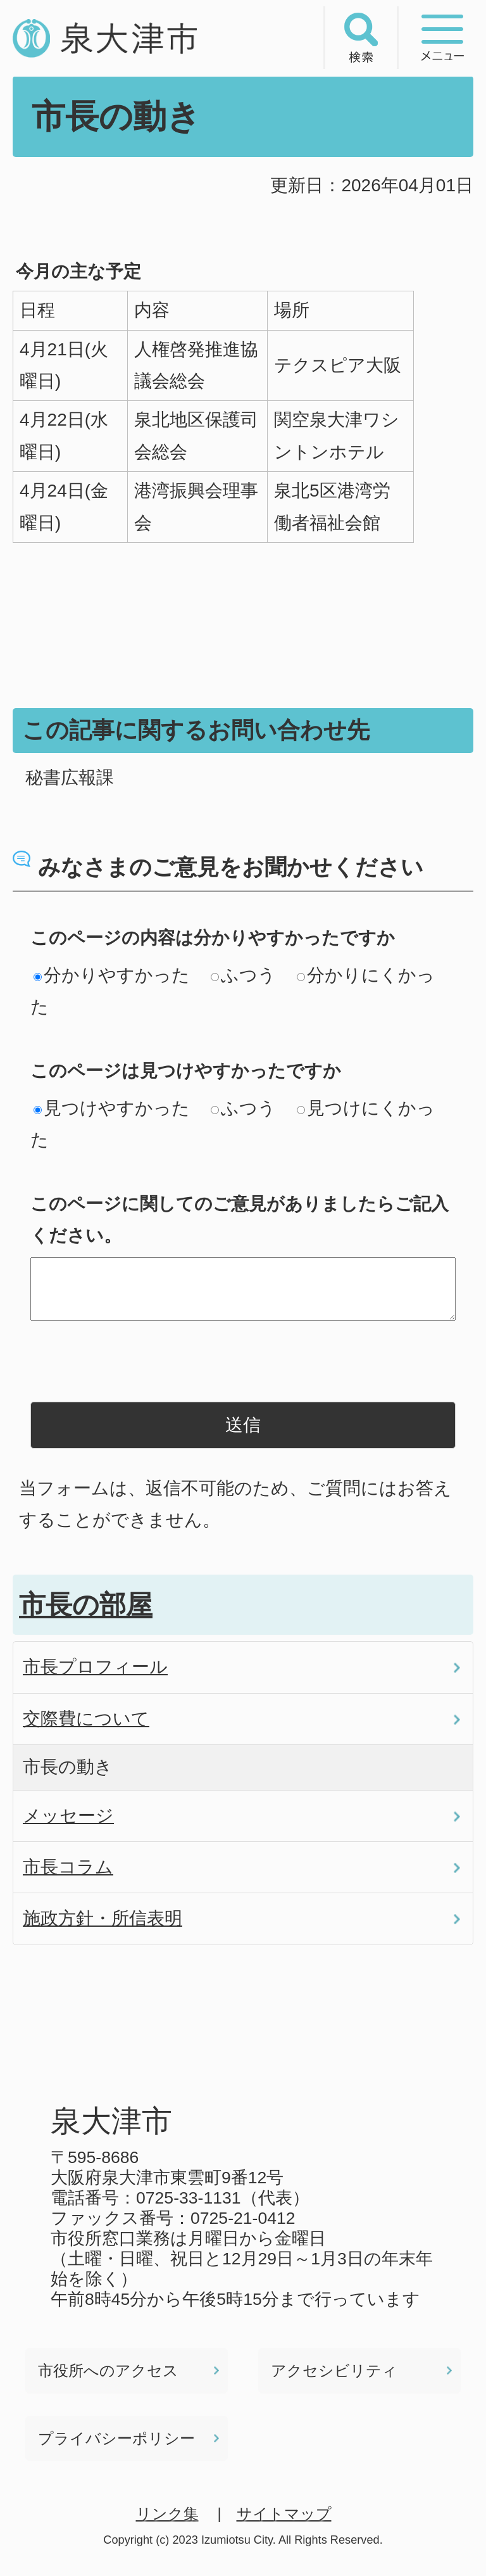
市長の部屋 (86, 1605)
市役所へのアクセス (108, 2370)
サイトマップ (284, 2513)
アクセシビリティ (334, 2370)
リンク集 (167, 2513)
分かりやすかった (112, 975)
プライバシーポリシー (116, 2438)
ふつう (243, 975)
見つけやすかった (112, 1108)
